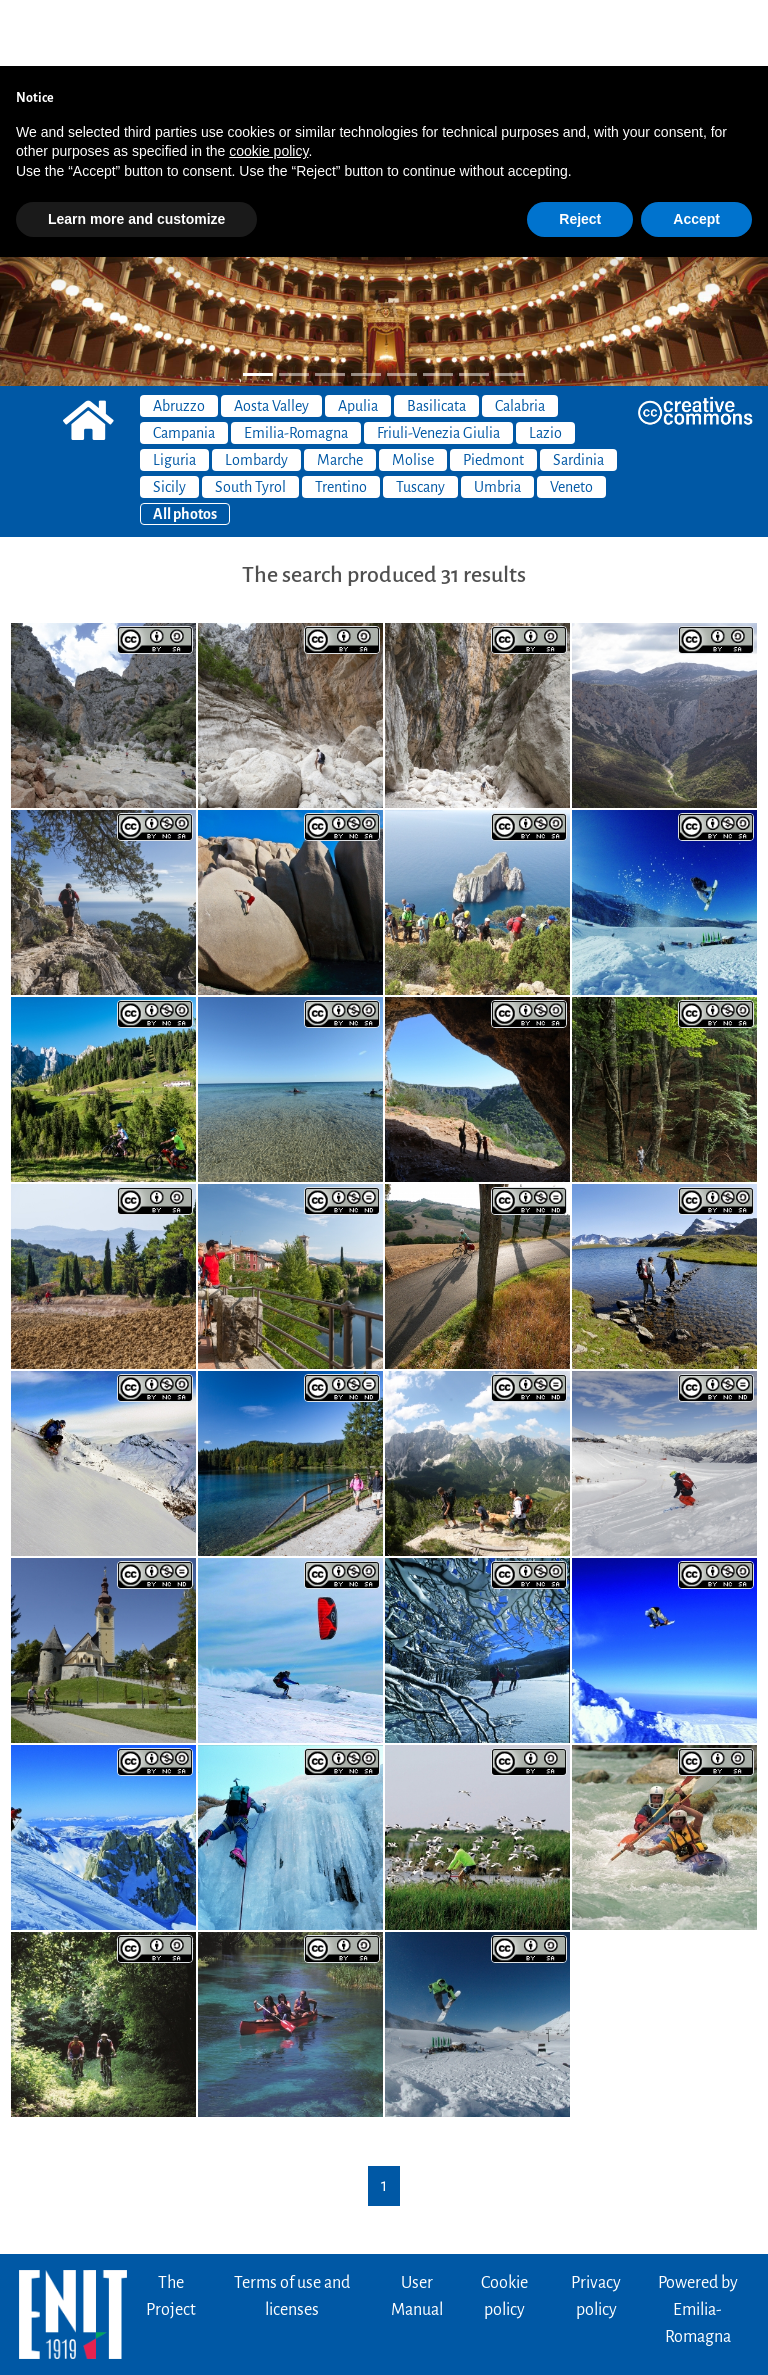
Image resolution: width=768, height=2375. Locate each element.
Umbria (497, 421)
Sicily (169, 421)
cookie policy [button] (268, 85)
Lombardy (256, 394)
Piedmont (493, 394)
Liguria (174, 394)
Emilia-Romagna (296, 367)
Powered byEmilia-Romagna (698, 2244)
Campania (184, 367)
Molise (413, 394)
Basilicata (436, 340)
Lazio (545, 367)
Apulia (358, 340)
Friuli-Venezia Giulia (438, 367)
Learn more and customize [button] (136, 153)
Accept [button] (696, 153)
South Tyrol (250, 421)
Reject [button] (580, 153)
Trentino (341, 421)
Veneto (571, 421)
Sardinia (578, 394)
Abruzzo (179, 340)
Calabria (520, 340)
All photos (185, 448)
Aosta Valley (271, 340)
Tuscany (420, 421)
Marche (340, 394)
